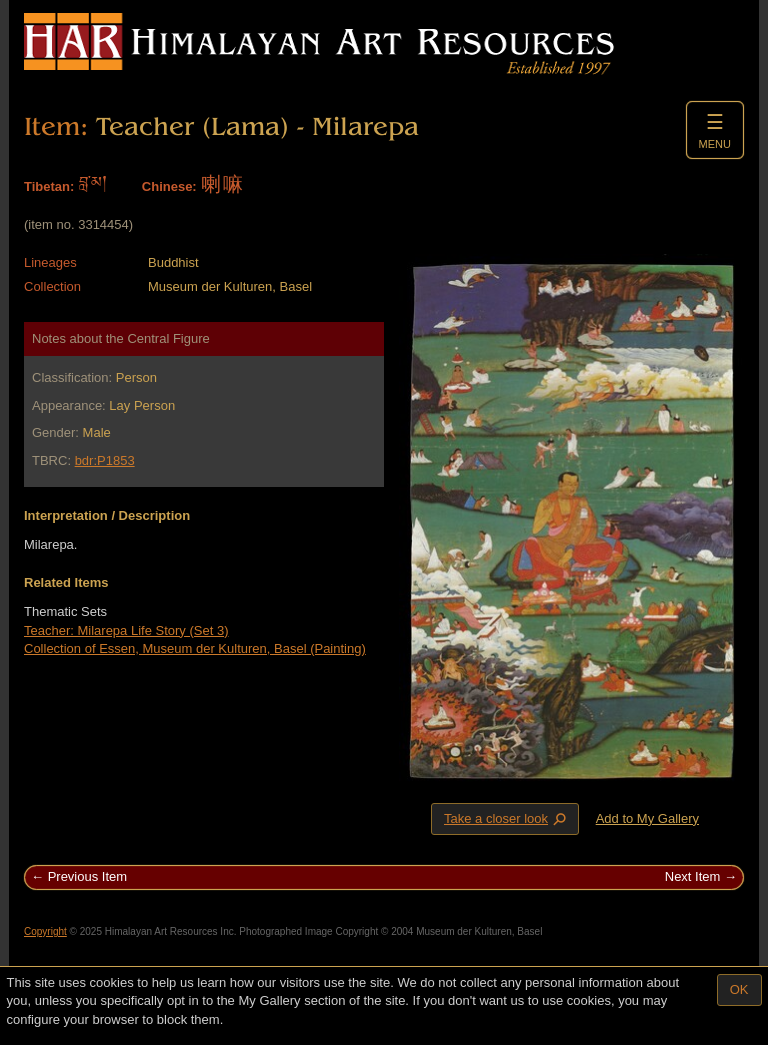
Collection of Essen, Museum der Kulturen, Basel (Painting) (195, 648)
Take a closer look (507, 818)
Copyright (45, 931)
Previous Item (87, 876)
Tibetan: (49, 186)
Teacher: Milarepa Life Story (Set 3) (126, 630)
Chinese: (169, 186)
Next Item (693, 876)
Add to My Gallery (647, 818)
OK (739, 989)
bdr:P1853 (105, 460)
